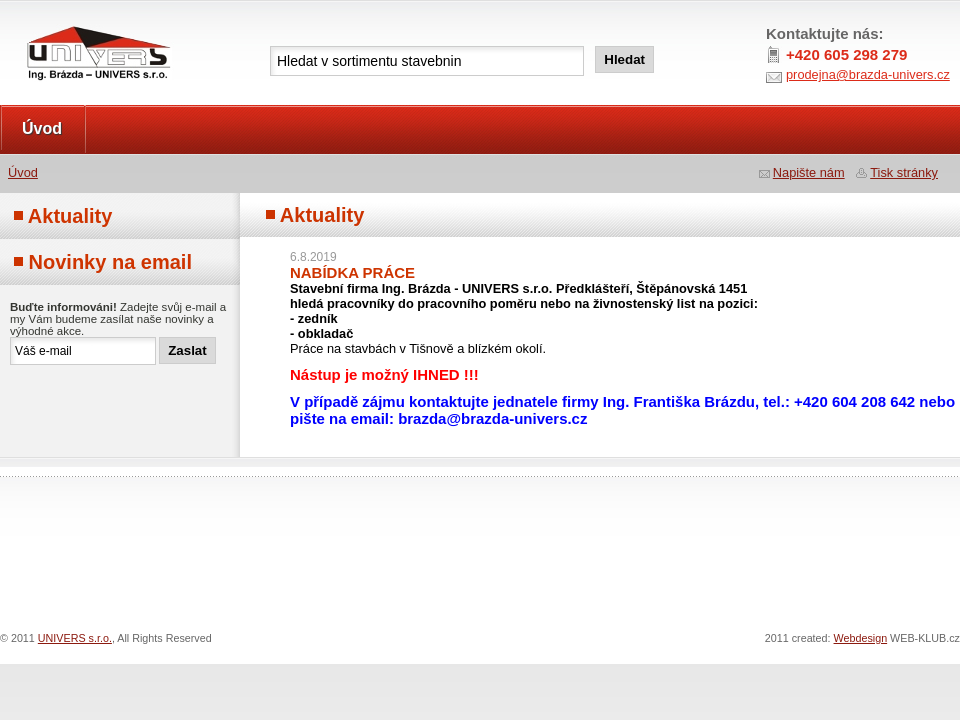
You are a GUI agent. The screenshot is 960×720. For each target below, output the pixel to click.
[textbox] (427, 61)
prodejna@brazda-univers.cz (868, 74)
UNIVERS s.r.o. (56, 21)
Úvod (42, 128)
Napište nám (809, 172)
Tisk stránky (904, 172)
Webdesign (861, 638)
